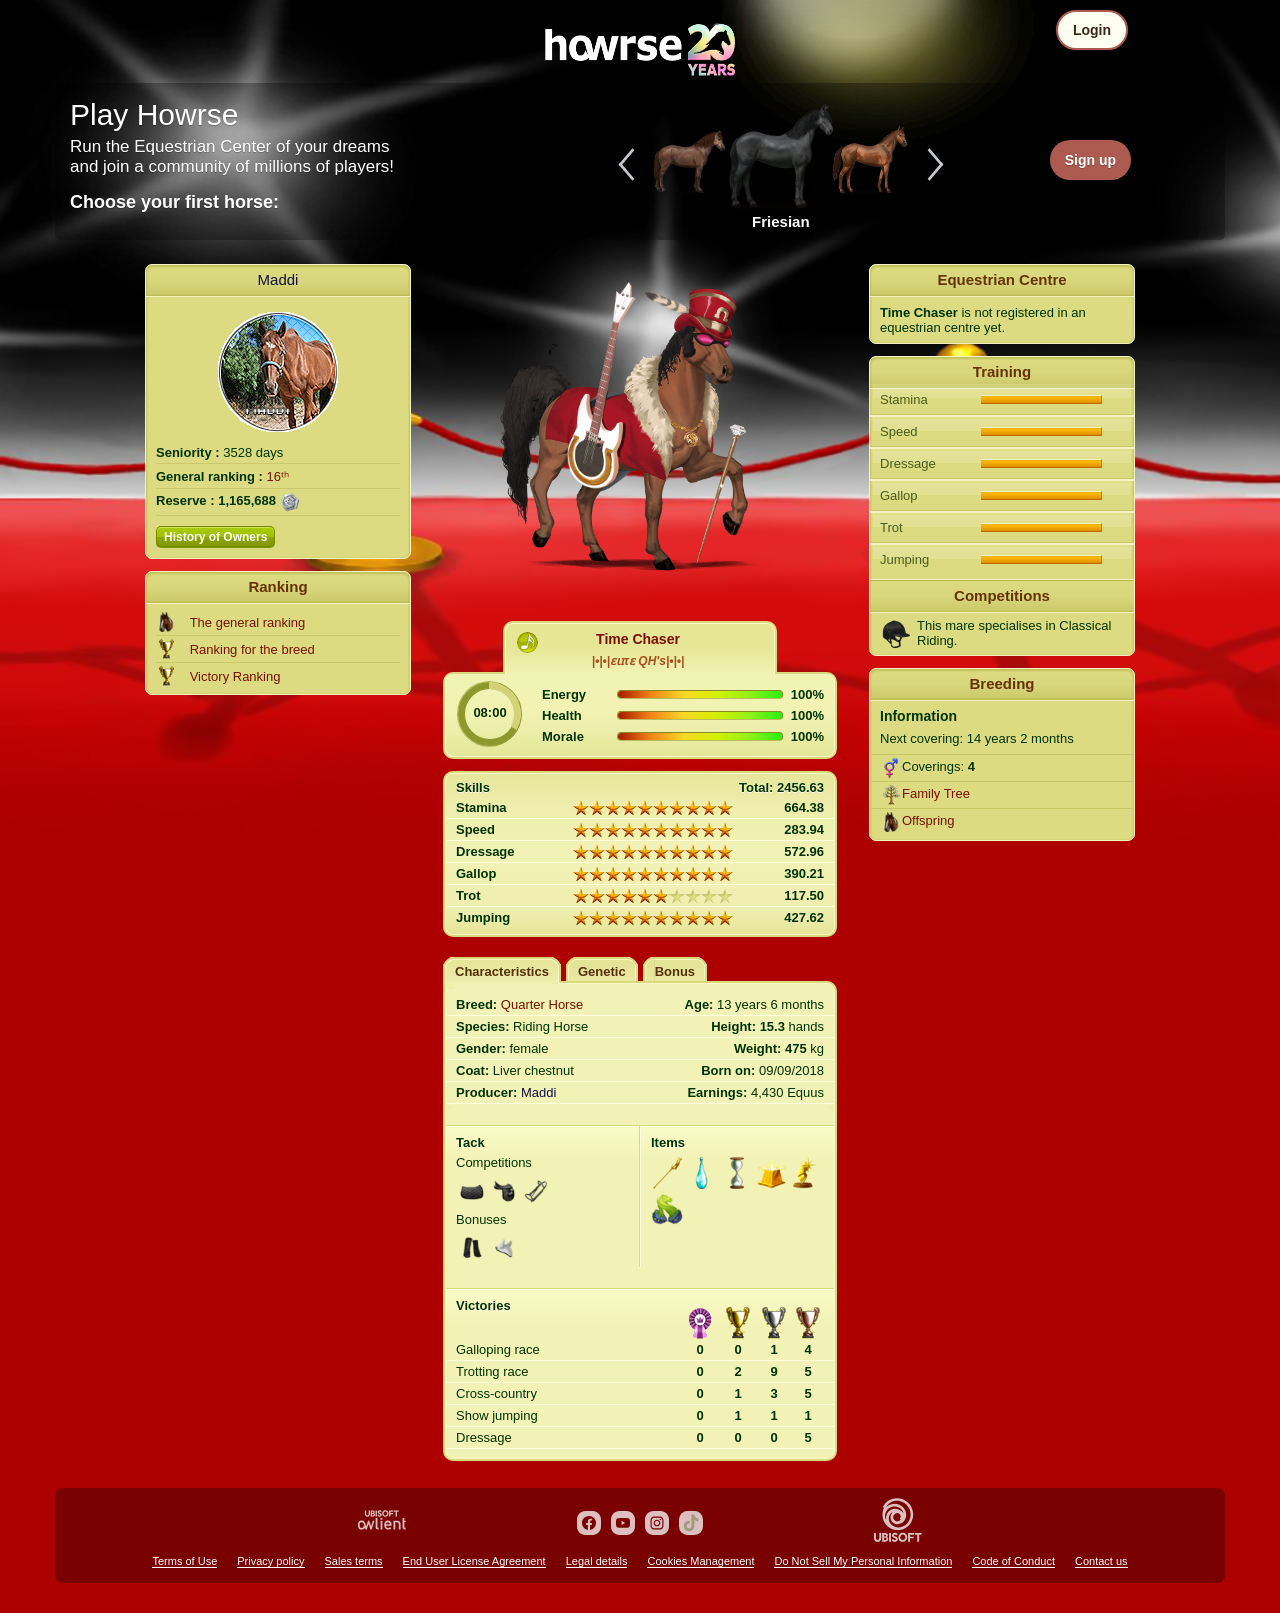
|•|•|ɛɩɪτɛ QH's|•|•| (638, 661)
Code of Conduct (1013, 1561)
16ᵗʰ (278, 476)
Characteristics (502, 971)
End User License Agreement (474, 1561)
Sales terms (354, 1561)
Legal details (597, 1561)
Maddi (278, 279)
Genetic (602, 971)
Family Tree (936, 793)
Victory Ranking (235, 676)
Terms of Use (184, 1561)
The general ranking (248, 622)
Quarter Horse (542, 1004)
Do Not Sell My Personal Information (863, 1561)
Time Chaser (638, 639)
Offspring (928, 820)
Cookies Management (700, 1561)
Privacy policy (270, 1561)
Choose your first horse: (174, 202)
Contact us (1101, 1561)
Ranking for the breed (252, 649)
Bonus (675, 971)
